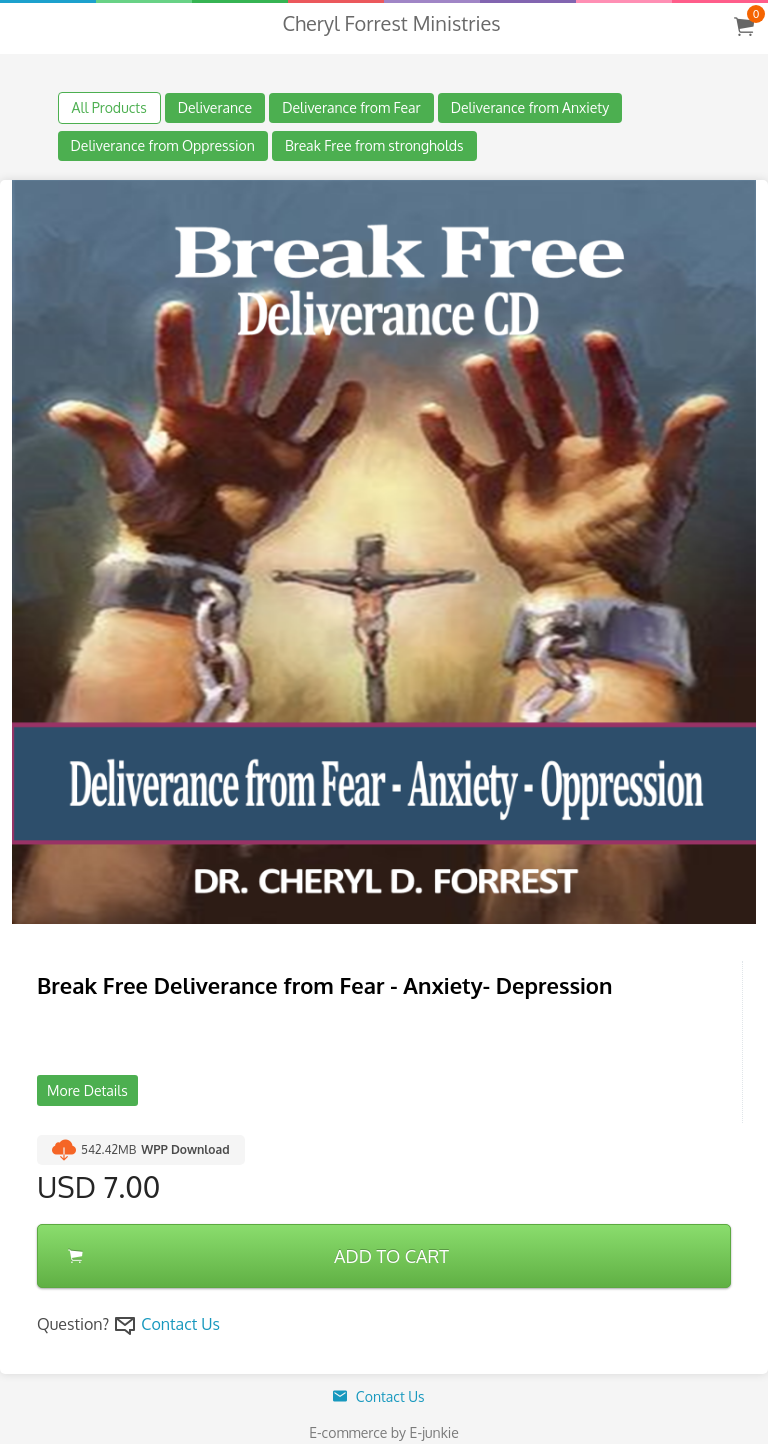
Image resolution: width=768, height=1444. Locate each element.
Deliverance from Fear (351, 107)
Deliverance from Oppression (163, 145)
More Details (87, 1090)
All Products (109, 107)
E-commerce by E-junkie (384, 1432)
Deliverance (215, 107)
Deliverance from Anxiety (530, 107)
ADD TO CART (258, 1256)
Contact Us (180, 1324)
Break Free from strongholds (374, 145)
